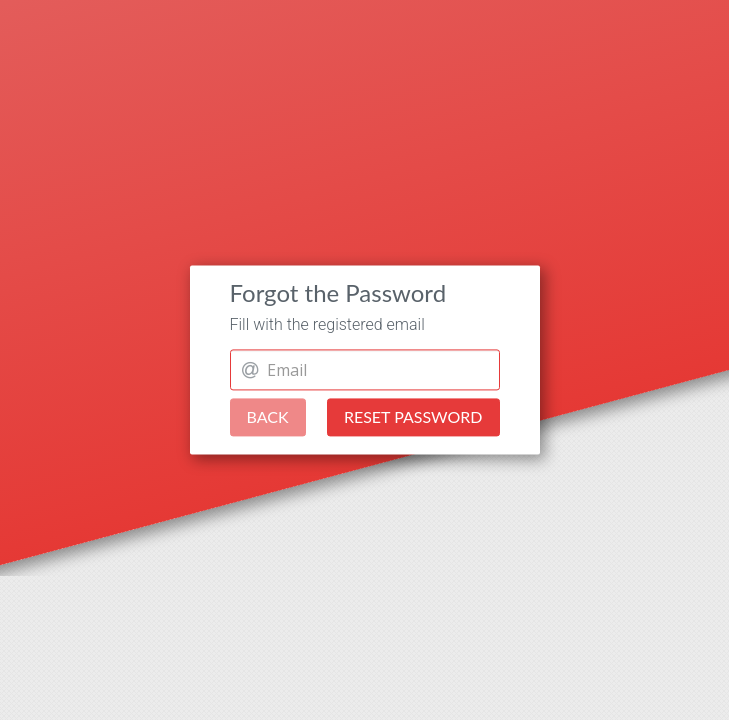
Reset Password (413, 417)
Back (268, 417)
